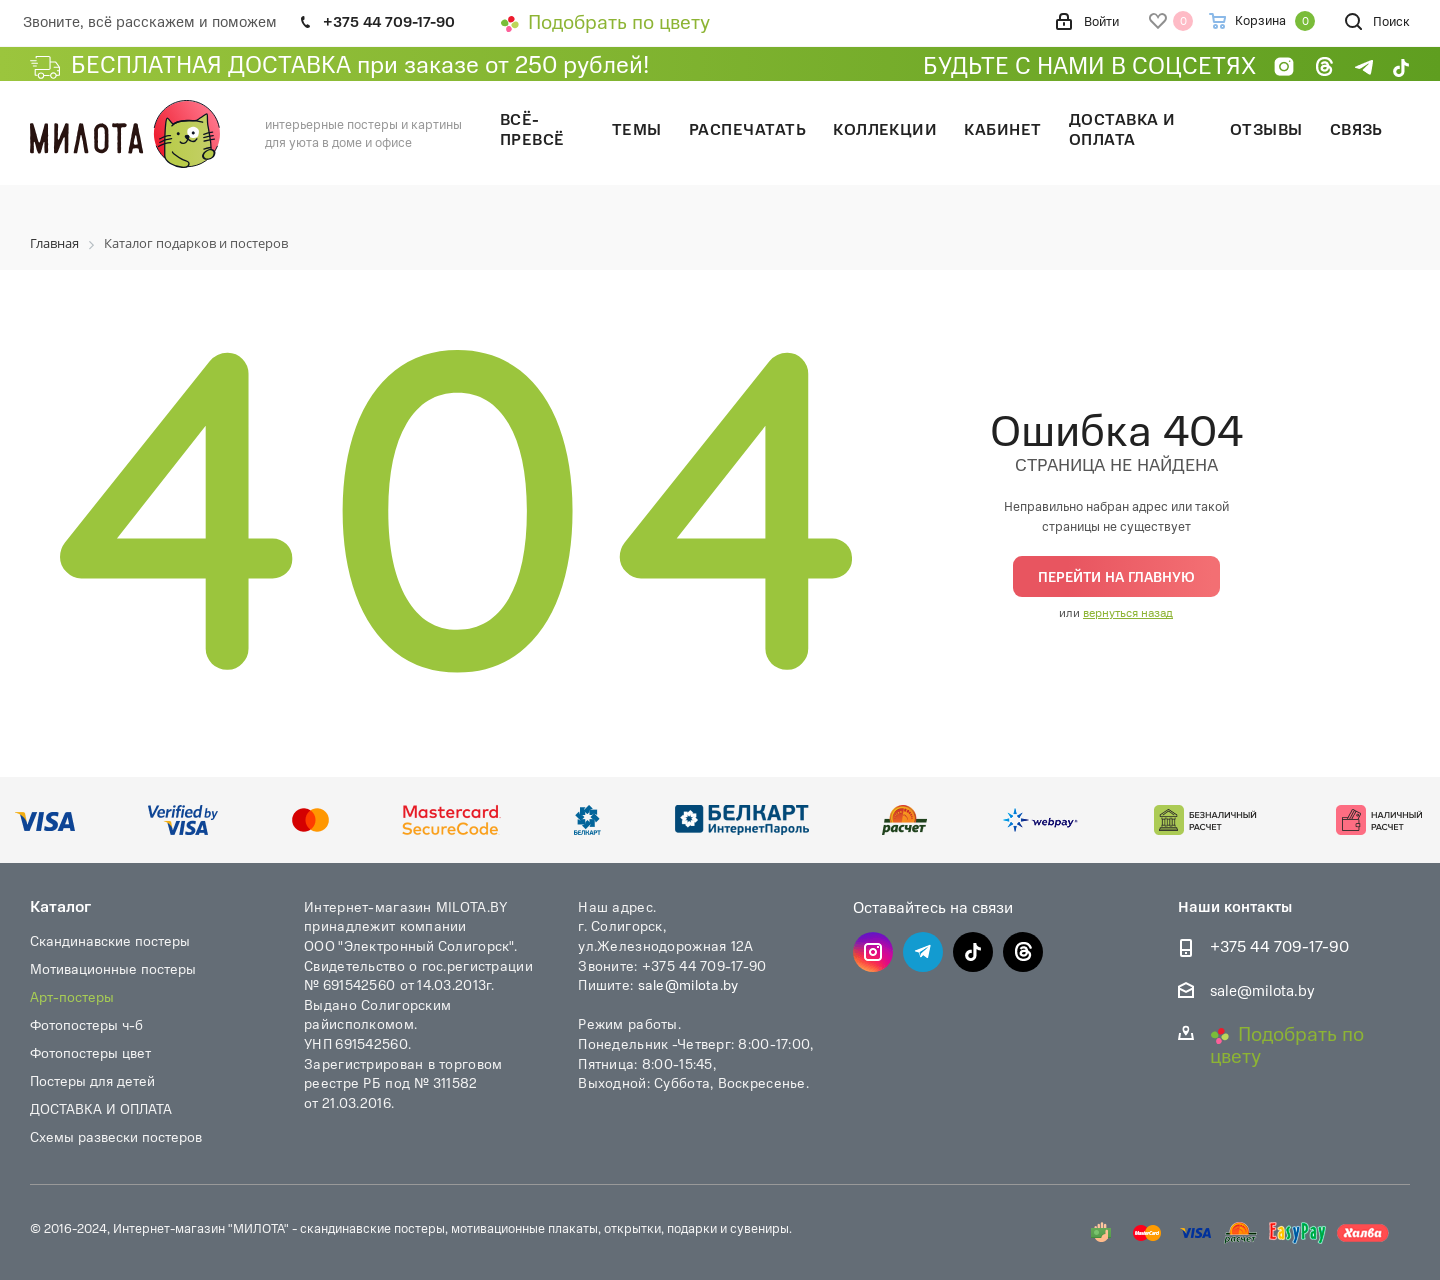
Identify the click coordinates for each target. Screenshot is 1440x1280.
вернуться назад (1128, 612)
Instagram (873, 952)
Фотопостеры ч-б (86, 1024)
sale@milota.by (688, 984)
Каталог (60, 905)
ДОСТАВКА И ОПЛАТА (101, 1108)
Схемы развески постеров (116, 1136)
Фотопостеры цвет (90, 1052)
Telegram (923, 952)
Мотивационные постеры (113, 968)
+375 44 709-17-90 (1279, 946)
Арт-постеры (72, 996)
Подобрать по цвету (605, 21)
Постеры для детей (92, 1080)
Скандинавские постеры (110, 940)
